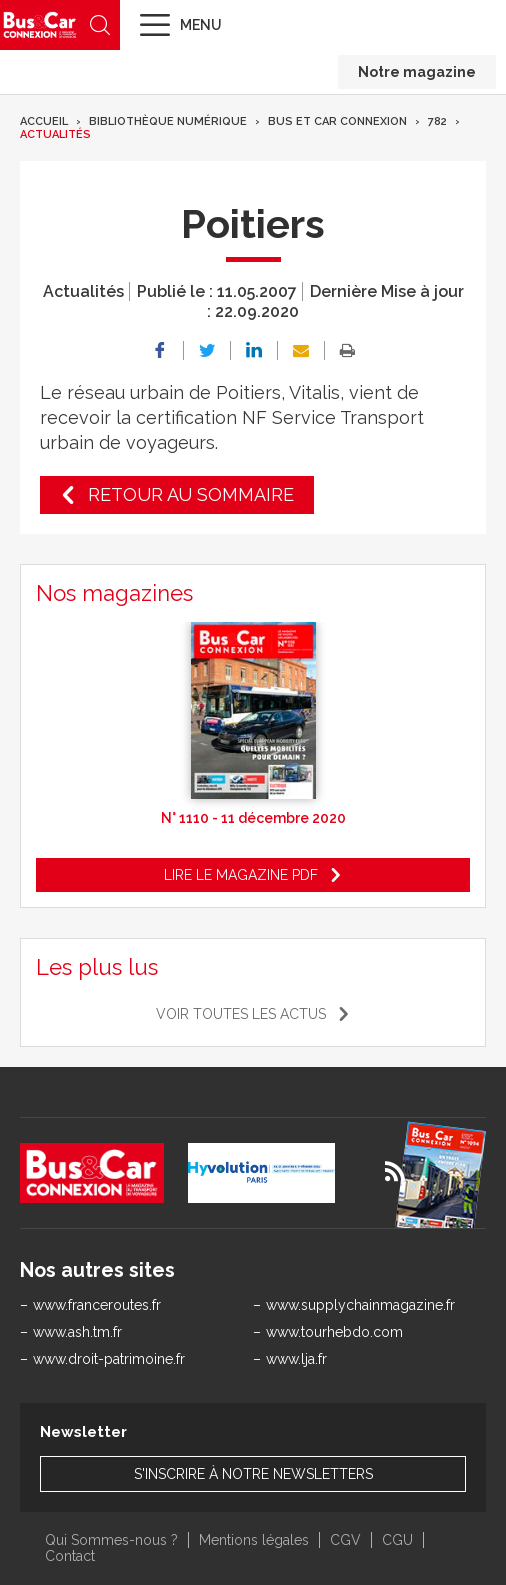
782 (437, 121)
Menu (201, 25)
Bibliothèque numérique (168, 121)
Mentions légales (254, 1540)
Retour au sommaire (191, 494)
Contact (70, 1556)
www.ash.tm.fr (77, 1332)
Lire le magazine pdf (241, 875)
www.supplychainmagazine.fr (360, 1305)
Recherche (100, 25)
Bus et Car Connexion (337, 121)
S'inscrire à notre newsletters (253, 1474)
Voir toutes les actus (241, 1014)
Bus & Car (40, 24)
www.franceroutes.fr (97, 1305)
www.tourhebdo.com (334, 1332)
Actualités (55, 134)
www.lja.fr (296, 1359)
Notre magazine (417, 72)
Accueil (44, 121)
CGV (345, 1540)
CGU (397, 1540)
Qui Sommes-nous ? (111, 1540)
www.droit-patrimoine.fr (109, 1359)
